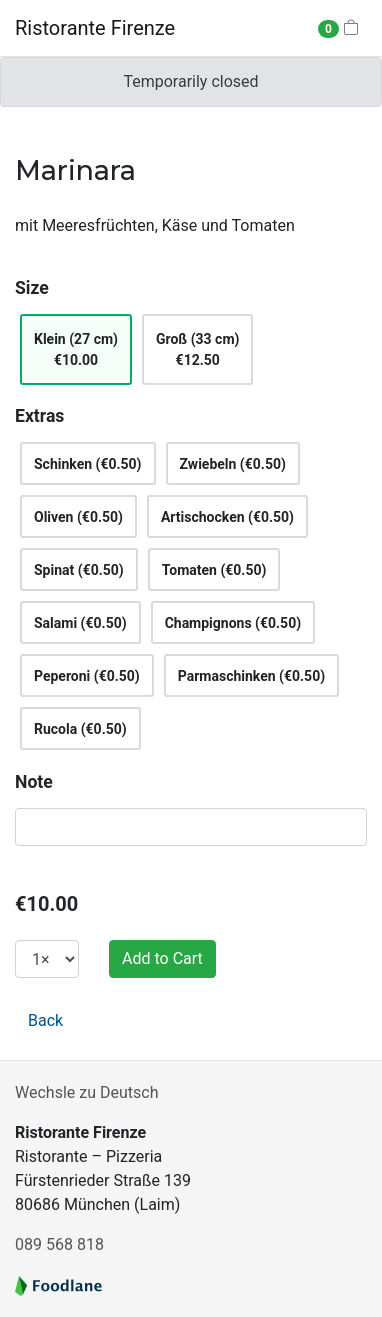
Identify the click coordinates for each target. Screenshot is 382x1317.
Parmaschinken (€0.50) (251, 676)
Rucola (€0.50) (80, 729)
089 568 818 (59, 1244)
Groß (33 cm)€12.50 (197, 349)
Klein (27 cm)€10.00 (76, 349)
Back (45, 1020)
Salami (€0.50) (80, 623)
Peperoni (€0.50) (87, 676)
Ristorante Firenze (95, 28)
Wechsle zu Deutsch (86, 1092)
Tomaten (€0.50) (214, 570)
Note (34, 782)
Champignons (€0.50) (233, 623)
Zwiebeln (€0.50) (233, 464)
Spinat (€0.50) (79, 570)
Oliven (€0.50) (78, 517)
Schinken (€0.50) (88, 464)
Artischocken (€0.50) (227, 517)
